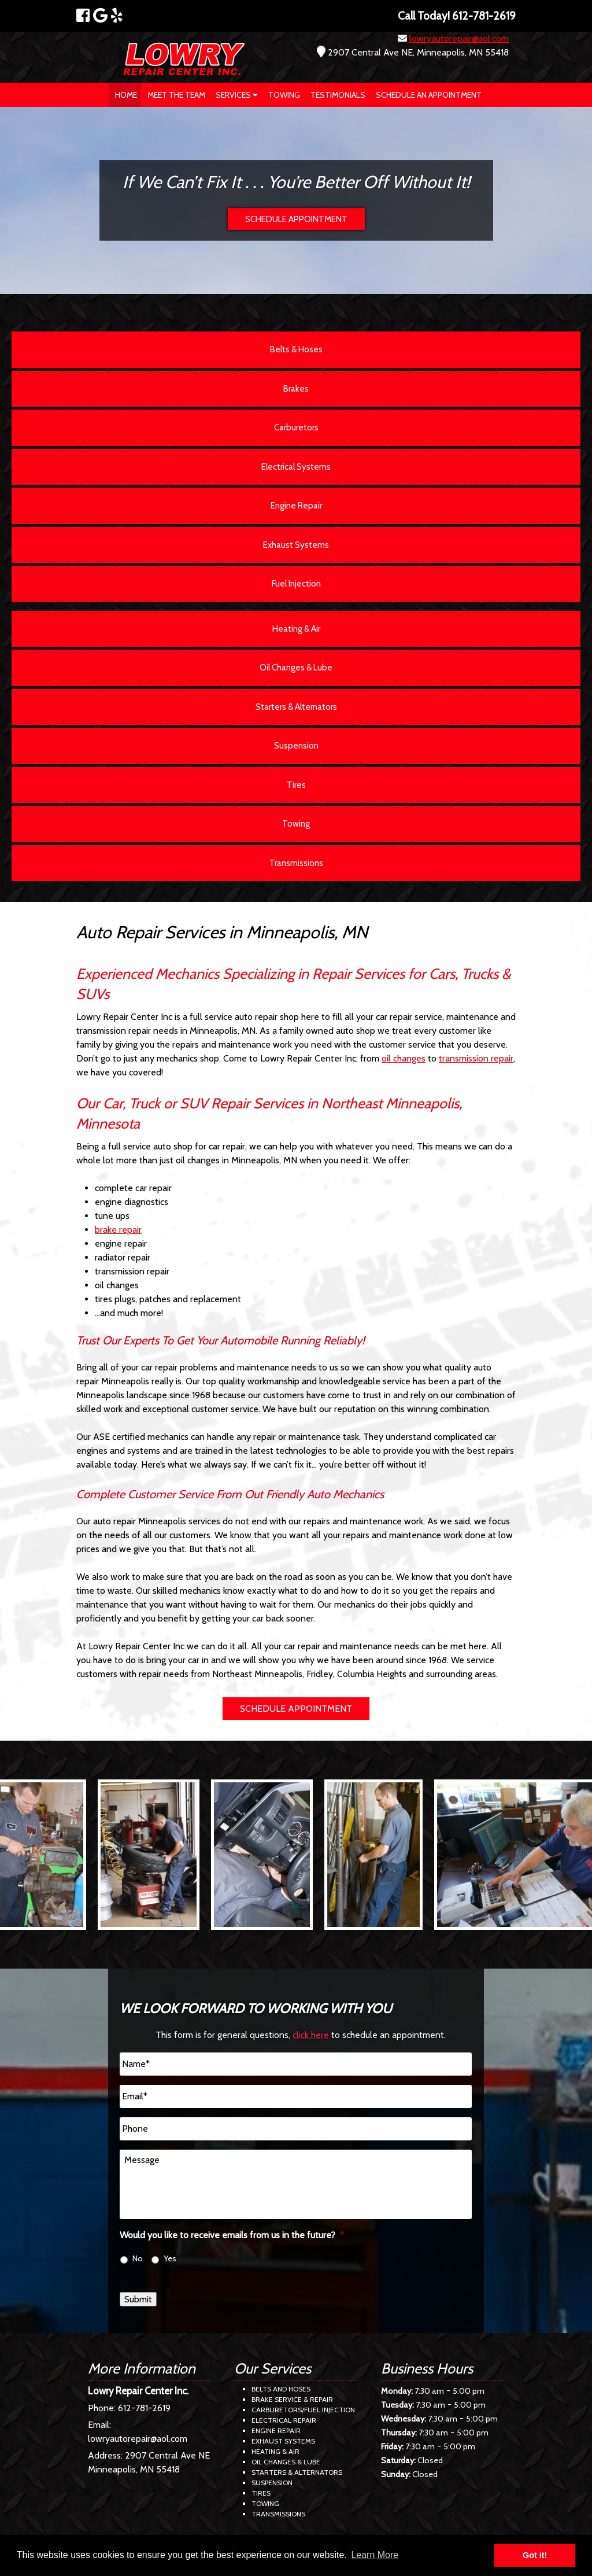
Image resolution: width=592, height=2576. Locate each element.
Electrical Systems (296, 467)
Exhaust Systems (296, 545)
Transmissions (296, 863)
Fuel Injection (296, 583)
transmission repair (476, 1058)
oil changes (404, 1058)
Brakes (296, 389)
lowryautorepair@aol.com (459, 38)
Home (126, 95)
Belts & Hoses (296, 349)
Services (237, 95)
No (137, 2258)
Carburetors (296, 427)
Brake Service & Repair (292, 2399)
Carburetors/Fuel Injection (303, 2409)
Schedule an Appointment (429, 95)
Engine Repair (296, 505)
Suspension (296, 745)
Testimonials (337, 95)
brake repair (118, 1229)
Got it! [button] (535, 2555)
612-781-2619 (144, 2407)
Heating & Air (296, 629)
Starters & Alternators (296, 707)
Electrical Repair (283, 2420)
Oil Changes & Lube (296, 667)
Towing (284, 95)
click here (311, 2034)
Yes (170, 2258)
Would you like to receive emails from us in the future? (232, 2234)
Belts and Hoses (280, 2389)
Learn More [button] (374, 2555)
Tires (296, 785)
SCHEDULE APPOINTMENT (296, 219)
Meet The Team (176, 95)
